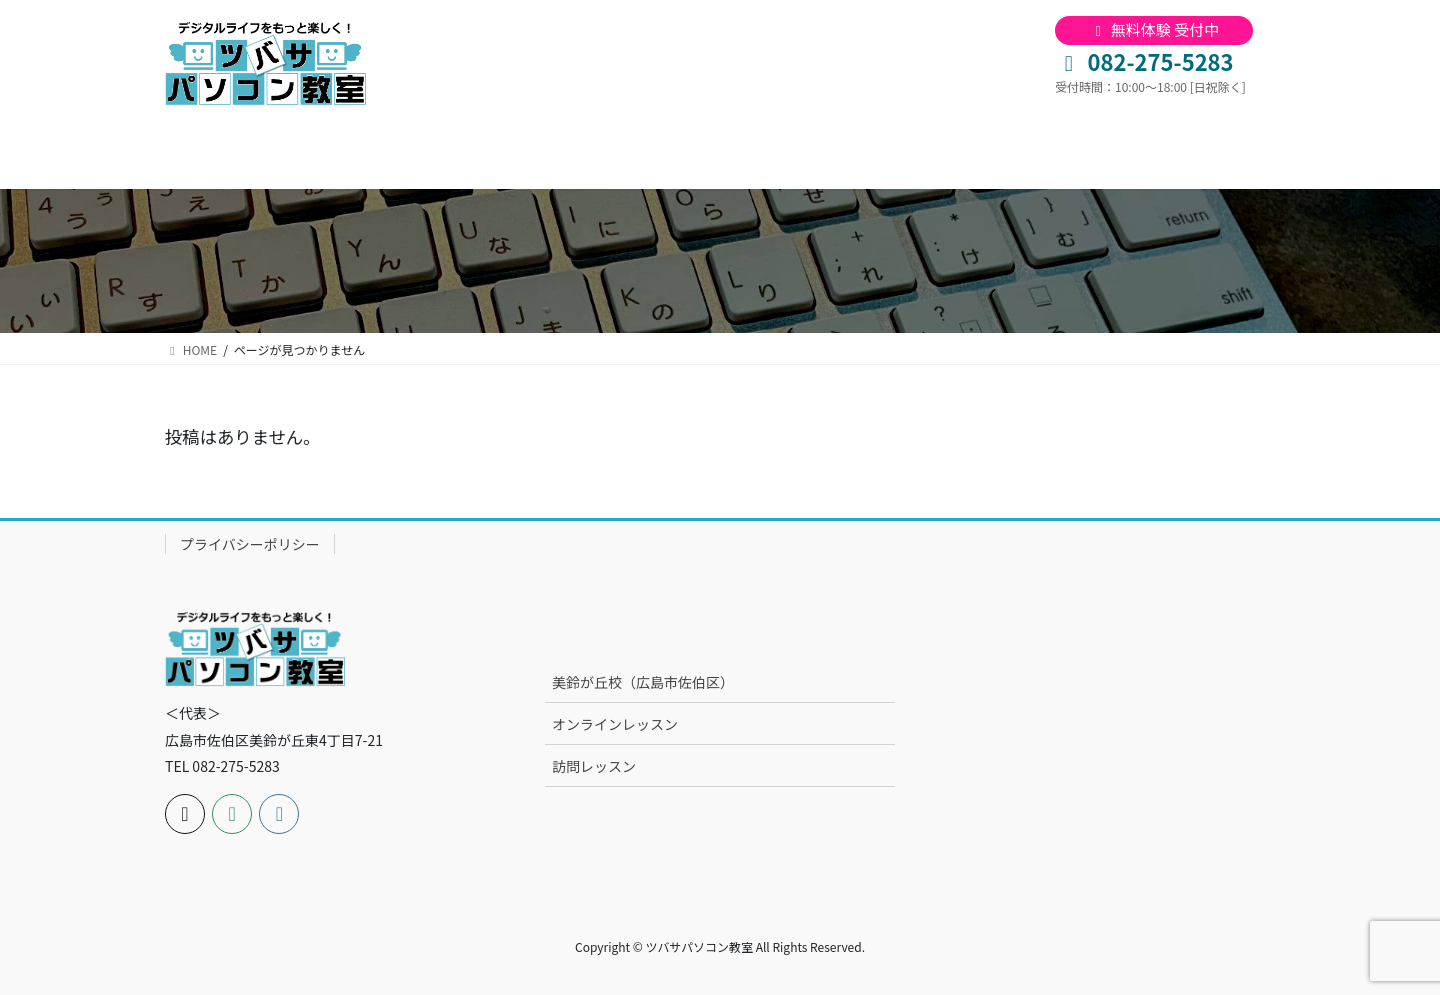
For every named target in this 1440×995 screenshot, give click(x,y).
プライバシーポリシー (250, 544)
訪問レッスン (594, 766)
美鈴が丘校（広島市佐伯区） (643, 682)
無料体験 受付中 (1154, 29)
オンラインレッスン (615, 724)
